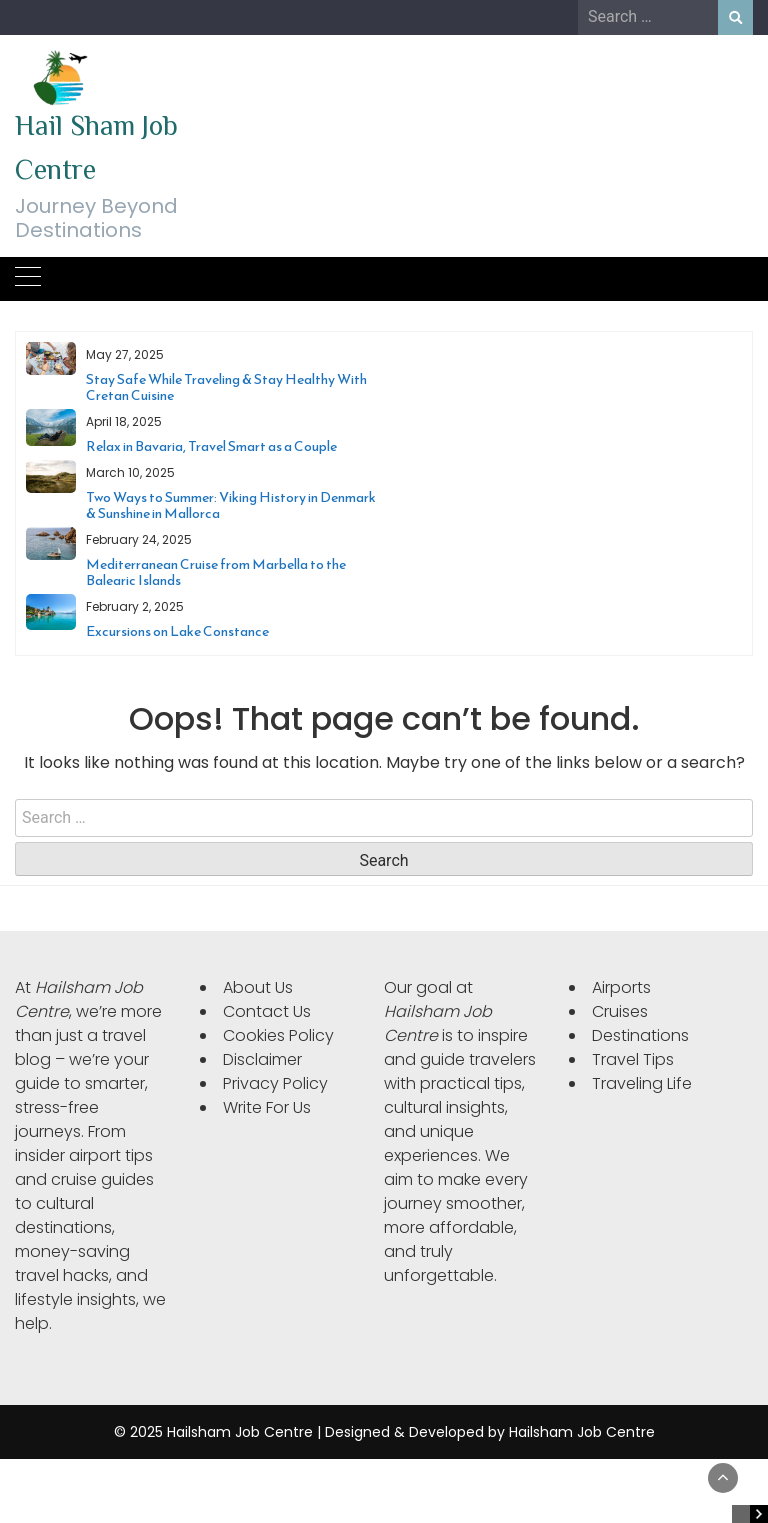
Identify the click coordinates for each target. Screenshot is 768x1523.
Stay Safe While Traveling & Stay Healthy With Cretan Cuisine (226, 387)
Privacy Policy (275, 1083)
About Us (258, 987)
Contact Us (267, 1011)
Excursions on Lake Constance (177, 631)
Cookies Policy (278, 1035)
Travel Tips (633, 1059)
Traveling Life (642, 1083)
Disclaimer (262, 1059)
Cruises (620, 1011)
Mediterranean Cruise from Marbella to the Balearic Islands (216, 572)
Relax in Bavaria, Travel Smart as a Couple (211, 446)
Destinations (640, 1035)
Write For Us (267, 1107)
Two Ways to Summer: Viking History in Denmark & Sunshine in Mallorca (231, 505)
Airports (621, 987)
